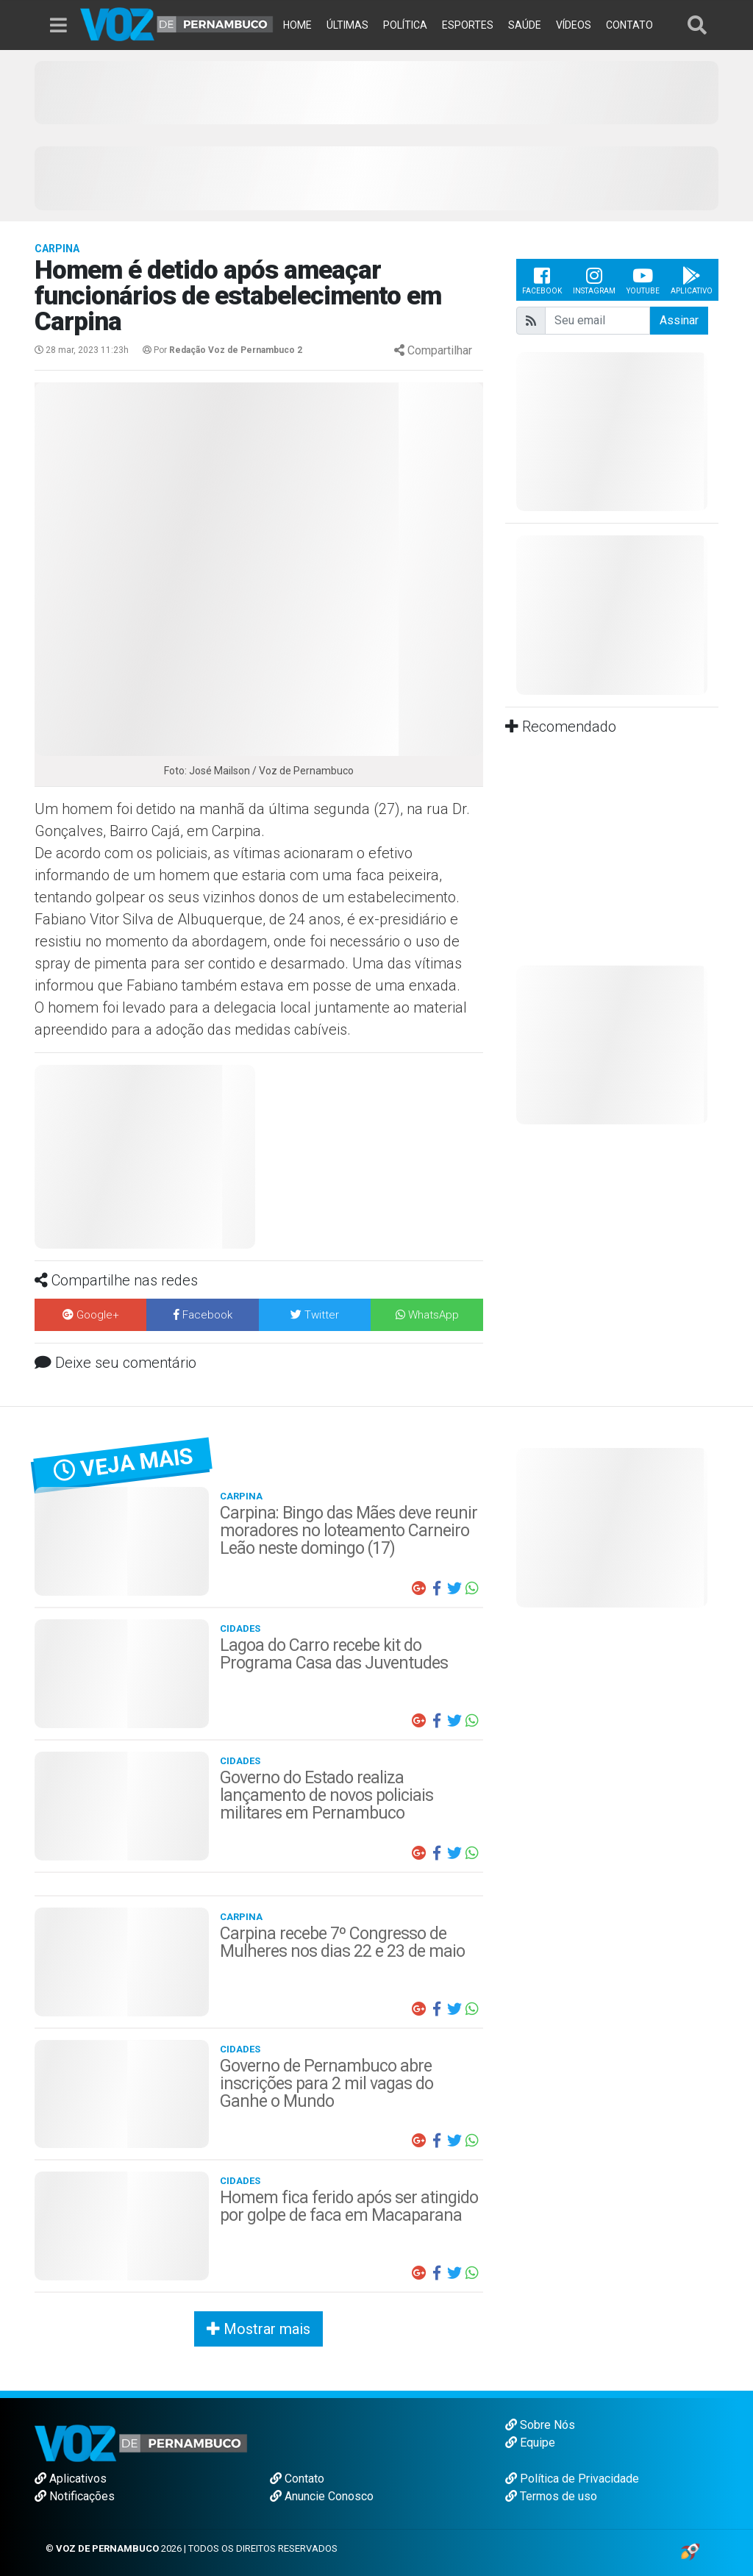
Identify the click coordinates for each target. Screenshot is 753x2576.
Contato (297, 2479)
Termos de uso (551, 2496)
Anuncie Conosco (322, 2496)
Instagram (594, 280)
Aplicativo (692, 280)
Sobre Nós (540, 2425)
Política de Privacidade (572, 2479)
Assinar (679, 320)
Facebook (542, 280)
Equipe (530, 2443)
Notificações (75, 2496)
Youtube (643, 280)
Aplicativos (71, 2479)
